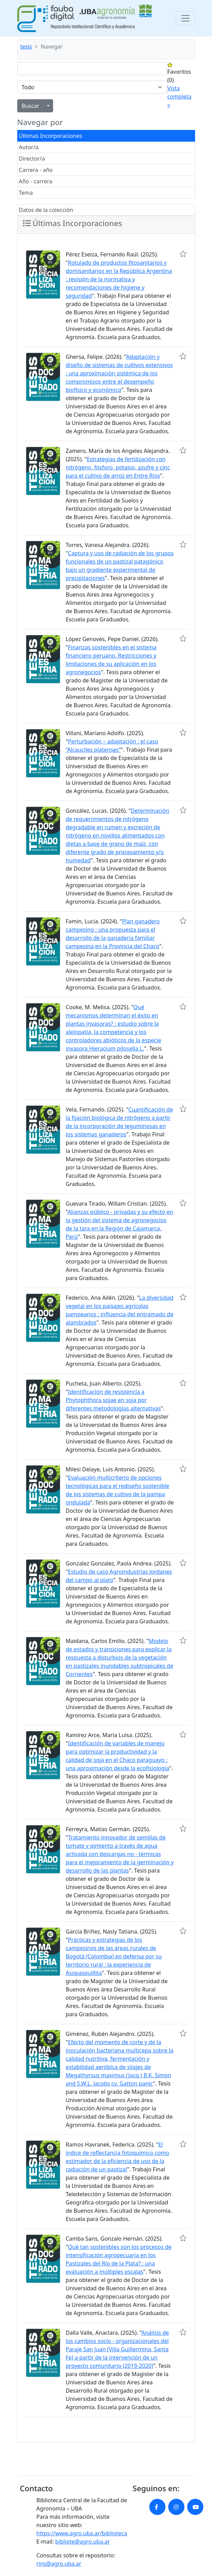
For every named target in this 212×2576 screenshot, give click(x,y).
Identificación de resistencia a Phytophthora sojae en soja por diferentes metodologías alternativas (113, 1400)
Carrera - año (36, 170)
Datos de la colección (46, 210)
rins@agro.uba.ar (59, 2563)
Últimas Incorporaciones (50, 136)
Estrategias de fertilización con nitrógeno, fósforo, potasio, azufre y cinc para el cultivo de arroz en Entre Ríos (118, 467)
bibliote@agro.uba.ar (82, 2541)
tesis (26, 46)
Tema (26, 192)
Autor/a (29, 147)
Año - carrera (35, 181)
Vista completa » (179, 96)
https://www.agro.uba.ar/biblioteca (82, 2533)
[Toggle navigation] (185, 18)
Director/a (32, 158)
